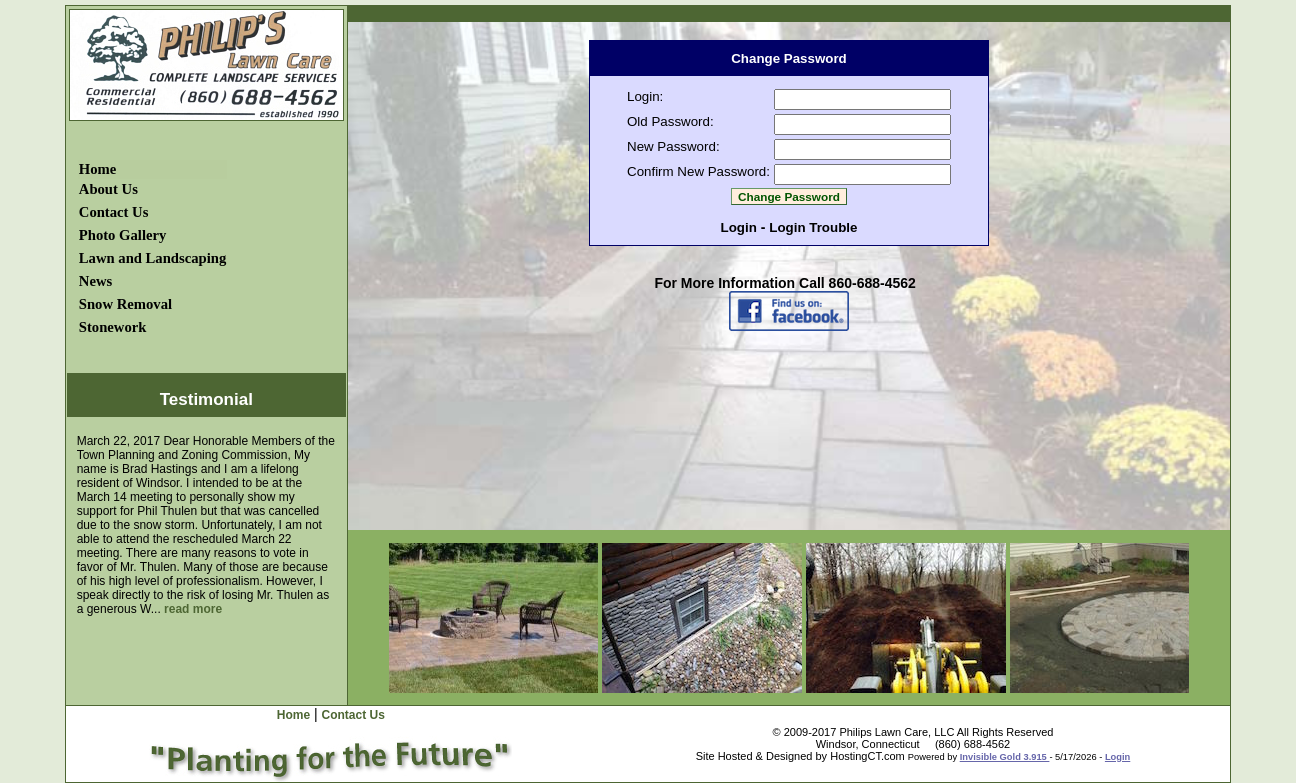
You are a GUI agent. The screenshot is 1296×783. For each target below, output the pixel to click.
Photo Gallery (123, 235)
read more (193, 609)
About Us (108, 189)
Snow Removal (125, 304)
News (95, 281)
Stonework (113, 327)
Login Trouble (813, 227)
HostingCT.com (867, 756)
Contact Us (114, 212)
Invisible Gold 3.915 (1005, 757)
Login (739, 227)
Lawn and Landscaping (152, 258)
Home (97, 169)
